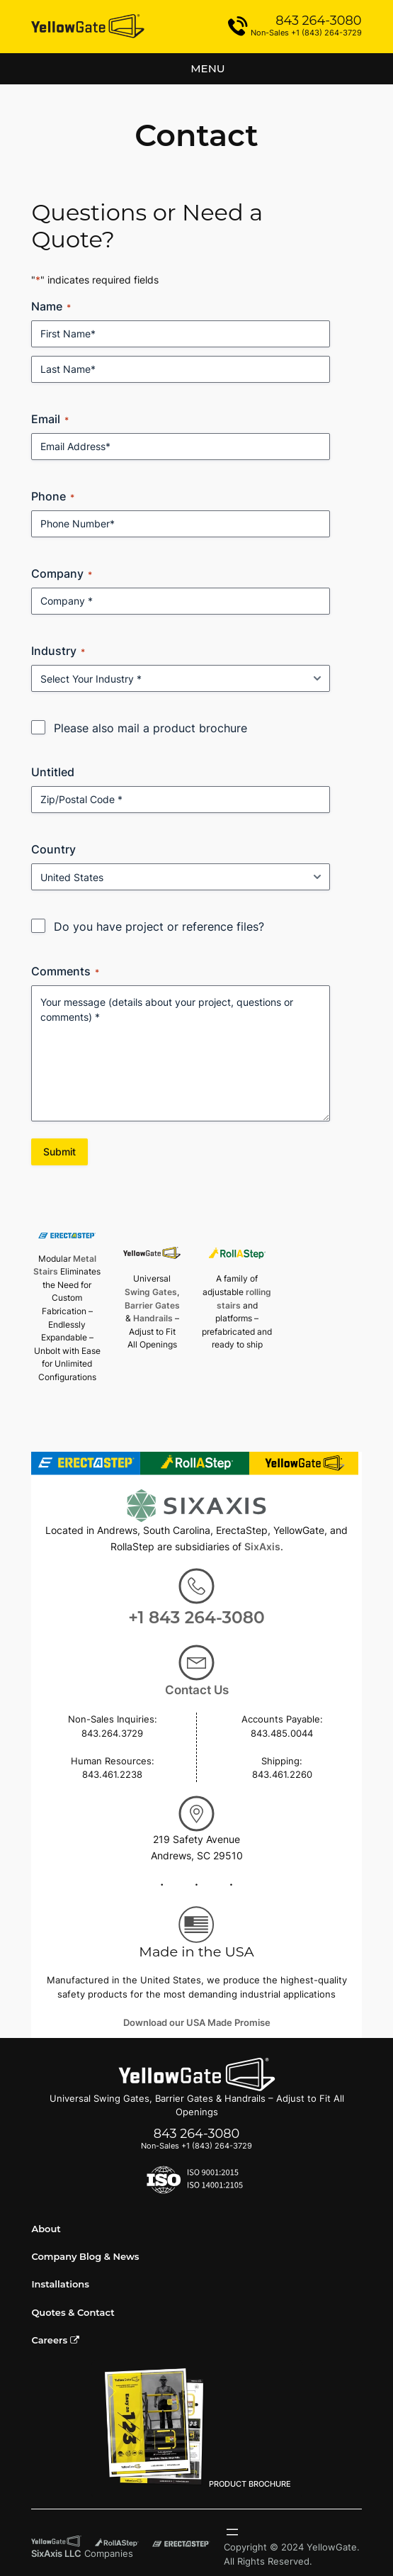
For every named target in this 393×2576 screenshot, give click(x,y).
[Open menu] (232, 2532)
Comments (65, 971)
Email (50, 419)
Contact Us (197, 1690)
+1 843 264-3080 (196, 1617)
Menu (207, 68)
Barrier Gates (152, 1305)
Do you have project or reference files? (159, 926)
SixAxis (262, 1546)
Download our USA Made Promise (196, 2022)
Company (61, 573)
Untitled (52, 772)
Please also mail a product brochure (150, 728)
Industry (58, 651)
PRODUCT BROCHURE (197, 2428)
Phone (52, 496)
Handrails (153, 1318)
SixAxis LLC (56, 2553)
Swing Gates (151, 1292)
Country (53, 849)
